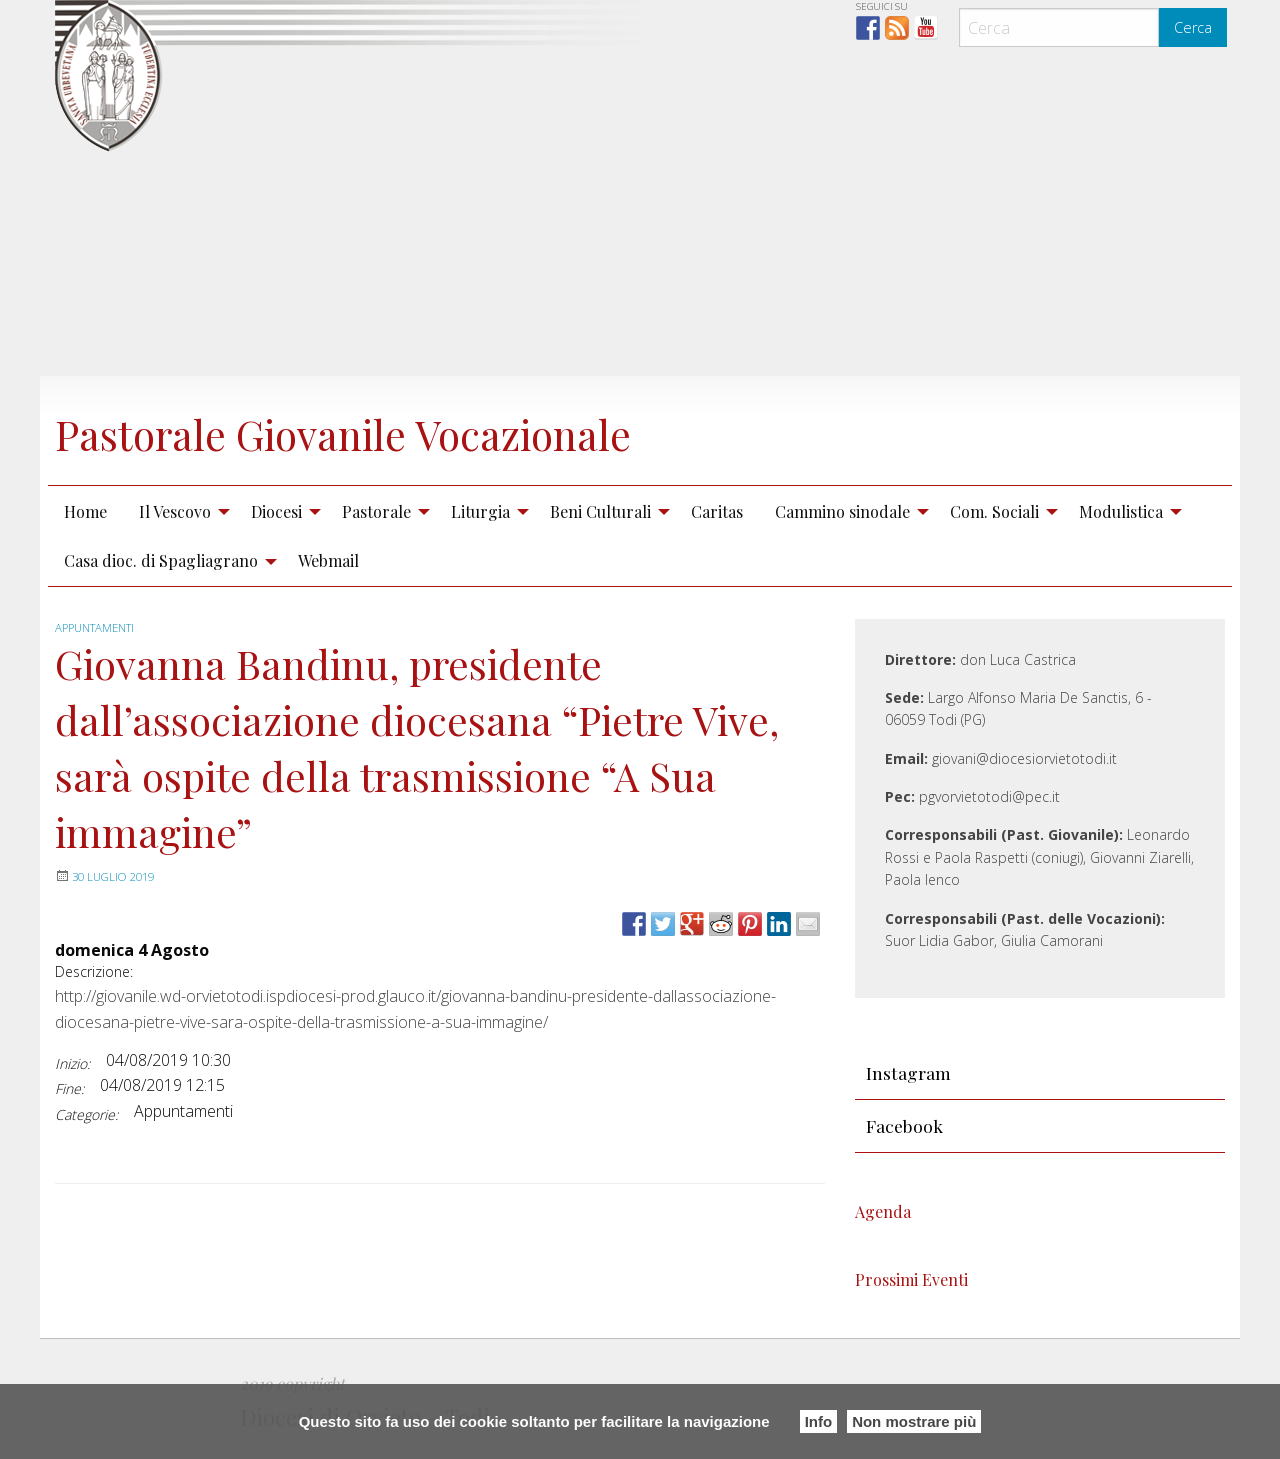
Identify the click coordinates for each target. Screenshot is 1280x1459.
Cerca (1193, 27)
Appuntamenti (99, 627)
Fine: (69, 1088)
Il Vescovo (175, 511)
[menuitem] (85, 511)
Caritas (717, 511)
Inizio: (72, 1063)
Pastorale (376, 511)
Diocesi (276, 511)
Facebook (904, 1125)
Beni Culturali (600, 511)
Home (85, 511)
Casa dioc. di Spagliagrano (161, 560)
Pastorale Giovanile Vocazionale (395, 431)
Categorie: (86, 1114)
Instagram (908, 1072)
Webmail (328, 560)
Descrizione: (94, 971)
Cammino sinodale (842, 511)
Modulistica (1121, 511)
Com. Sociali (994, 511)
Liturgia (480, 511)
